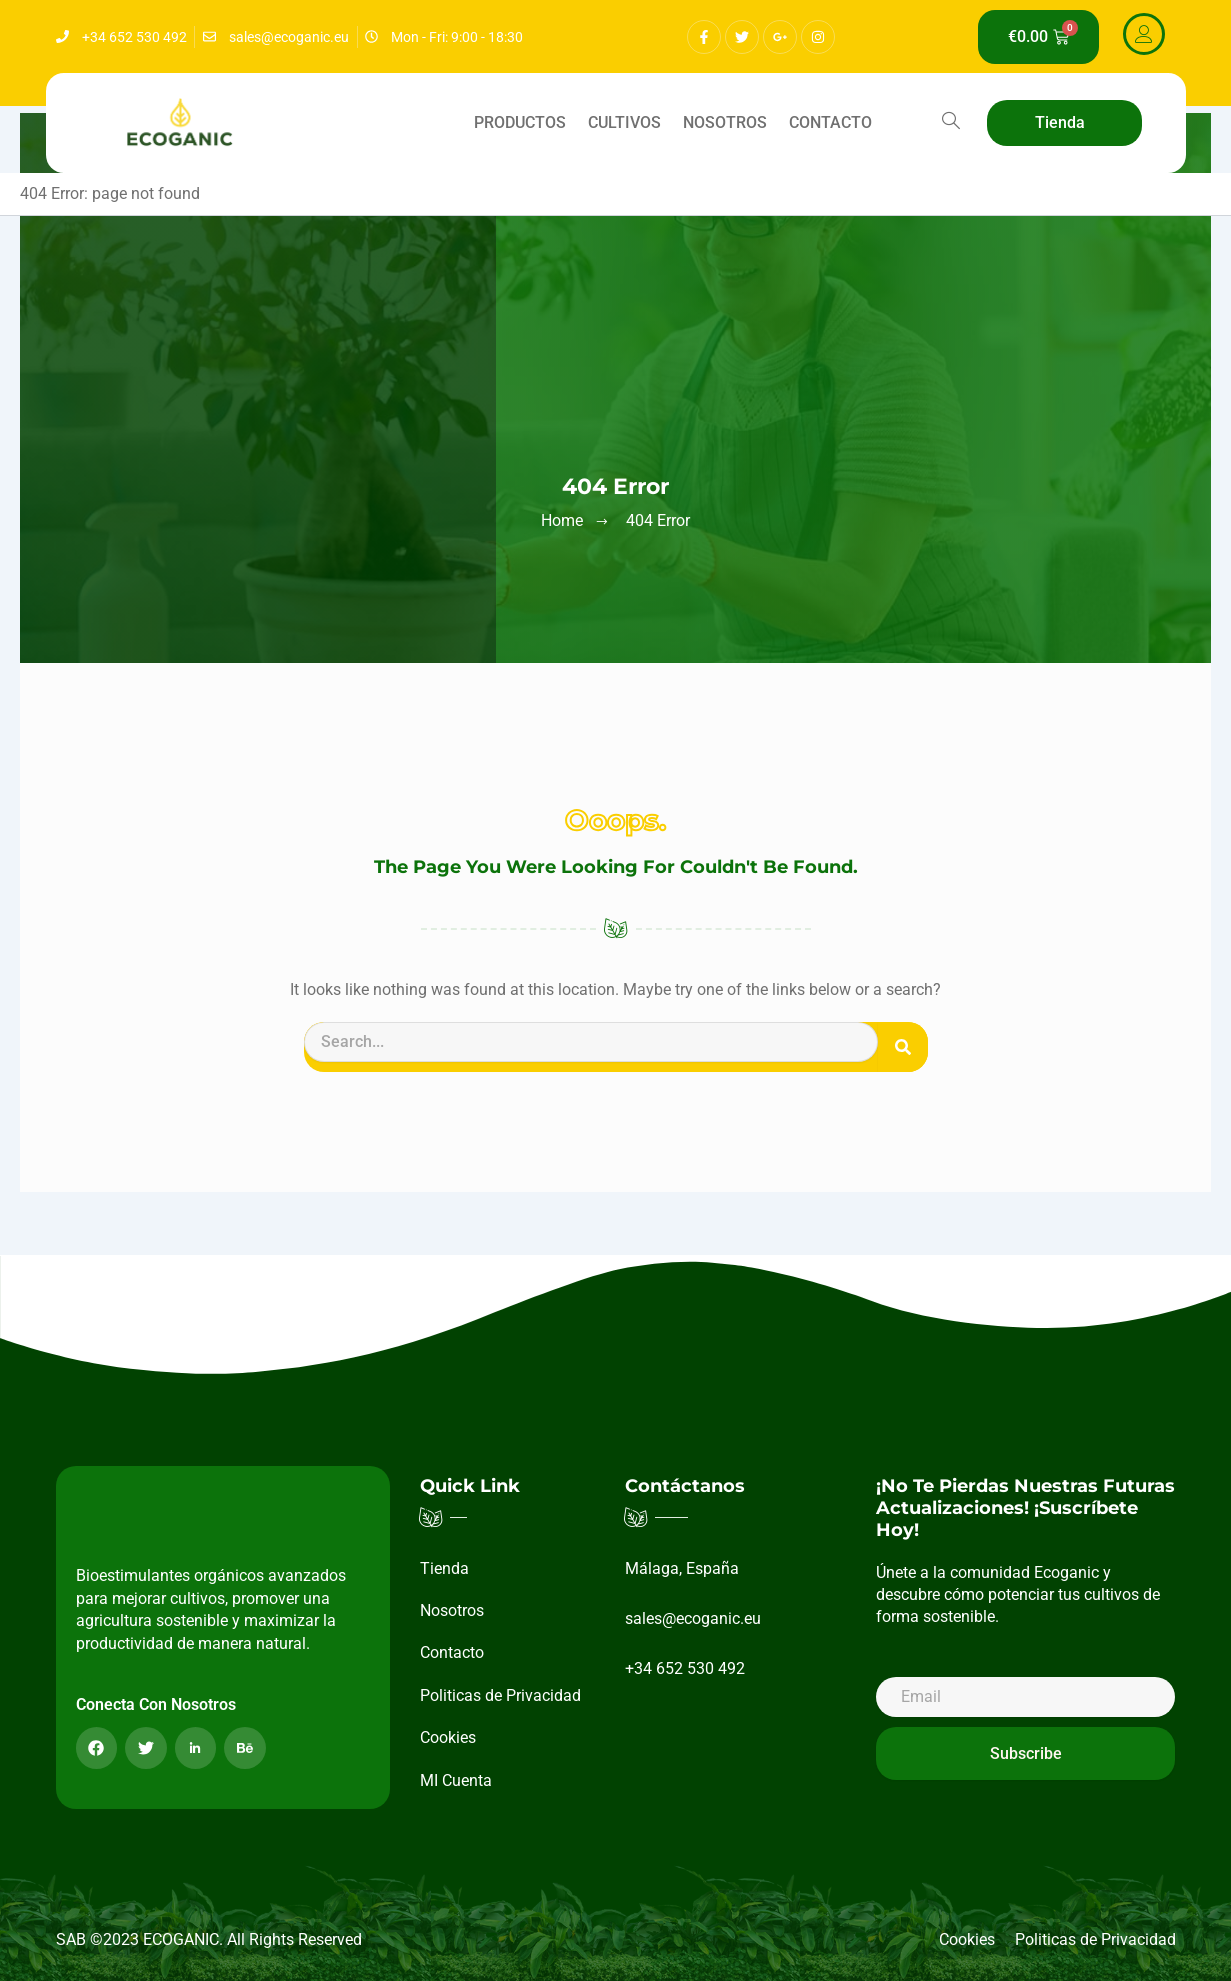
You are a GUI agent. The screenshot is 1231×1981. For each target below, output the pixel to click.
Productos (520, 122)
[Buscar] (903, 1047)
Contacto (830, 122)
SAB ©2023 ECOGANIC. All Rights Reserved (209, 1939)
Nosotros (725, 122)
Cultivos (624, 122)
